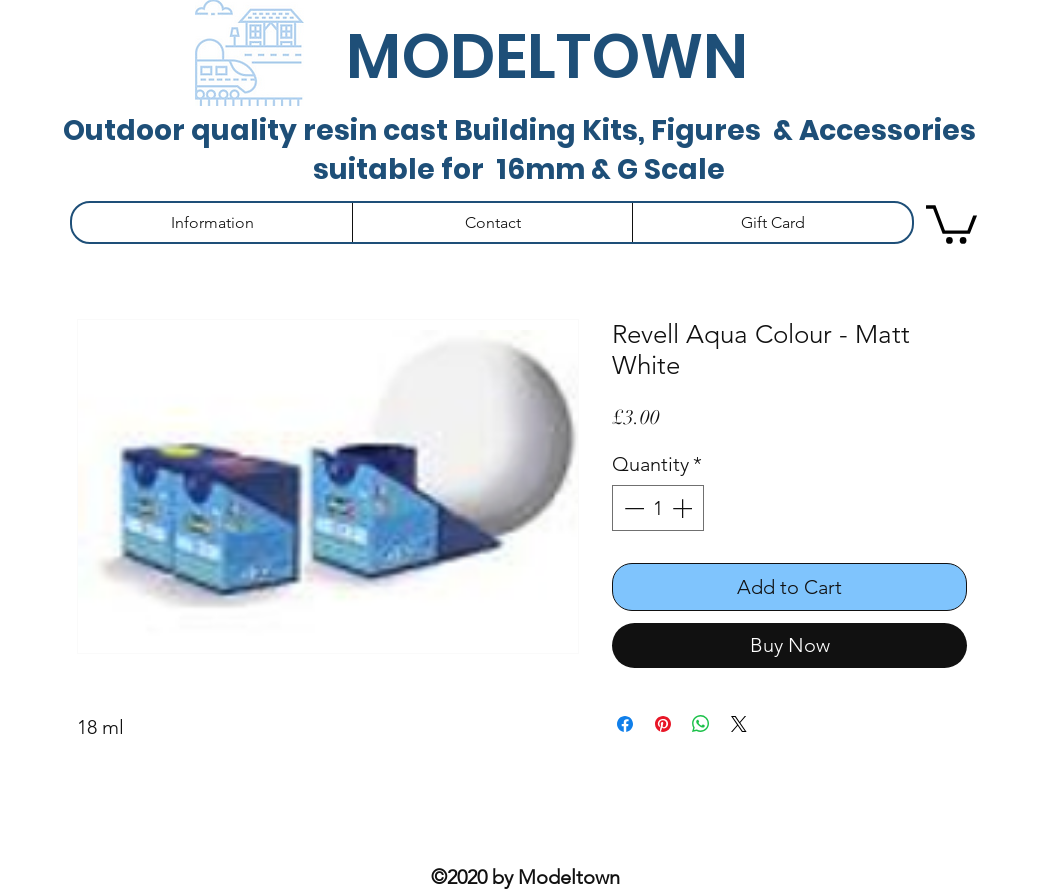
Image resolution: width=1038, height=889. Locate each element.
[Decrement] (632, 508)
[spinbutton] (658, 508)
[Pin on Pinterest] (663, 724)
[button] (212, 222)
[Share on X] (739, 724)
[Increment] (684, 508)
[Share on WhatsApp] (701, 724)
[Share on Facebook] (625, 724)
